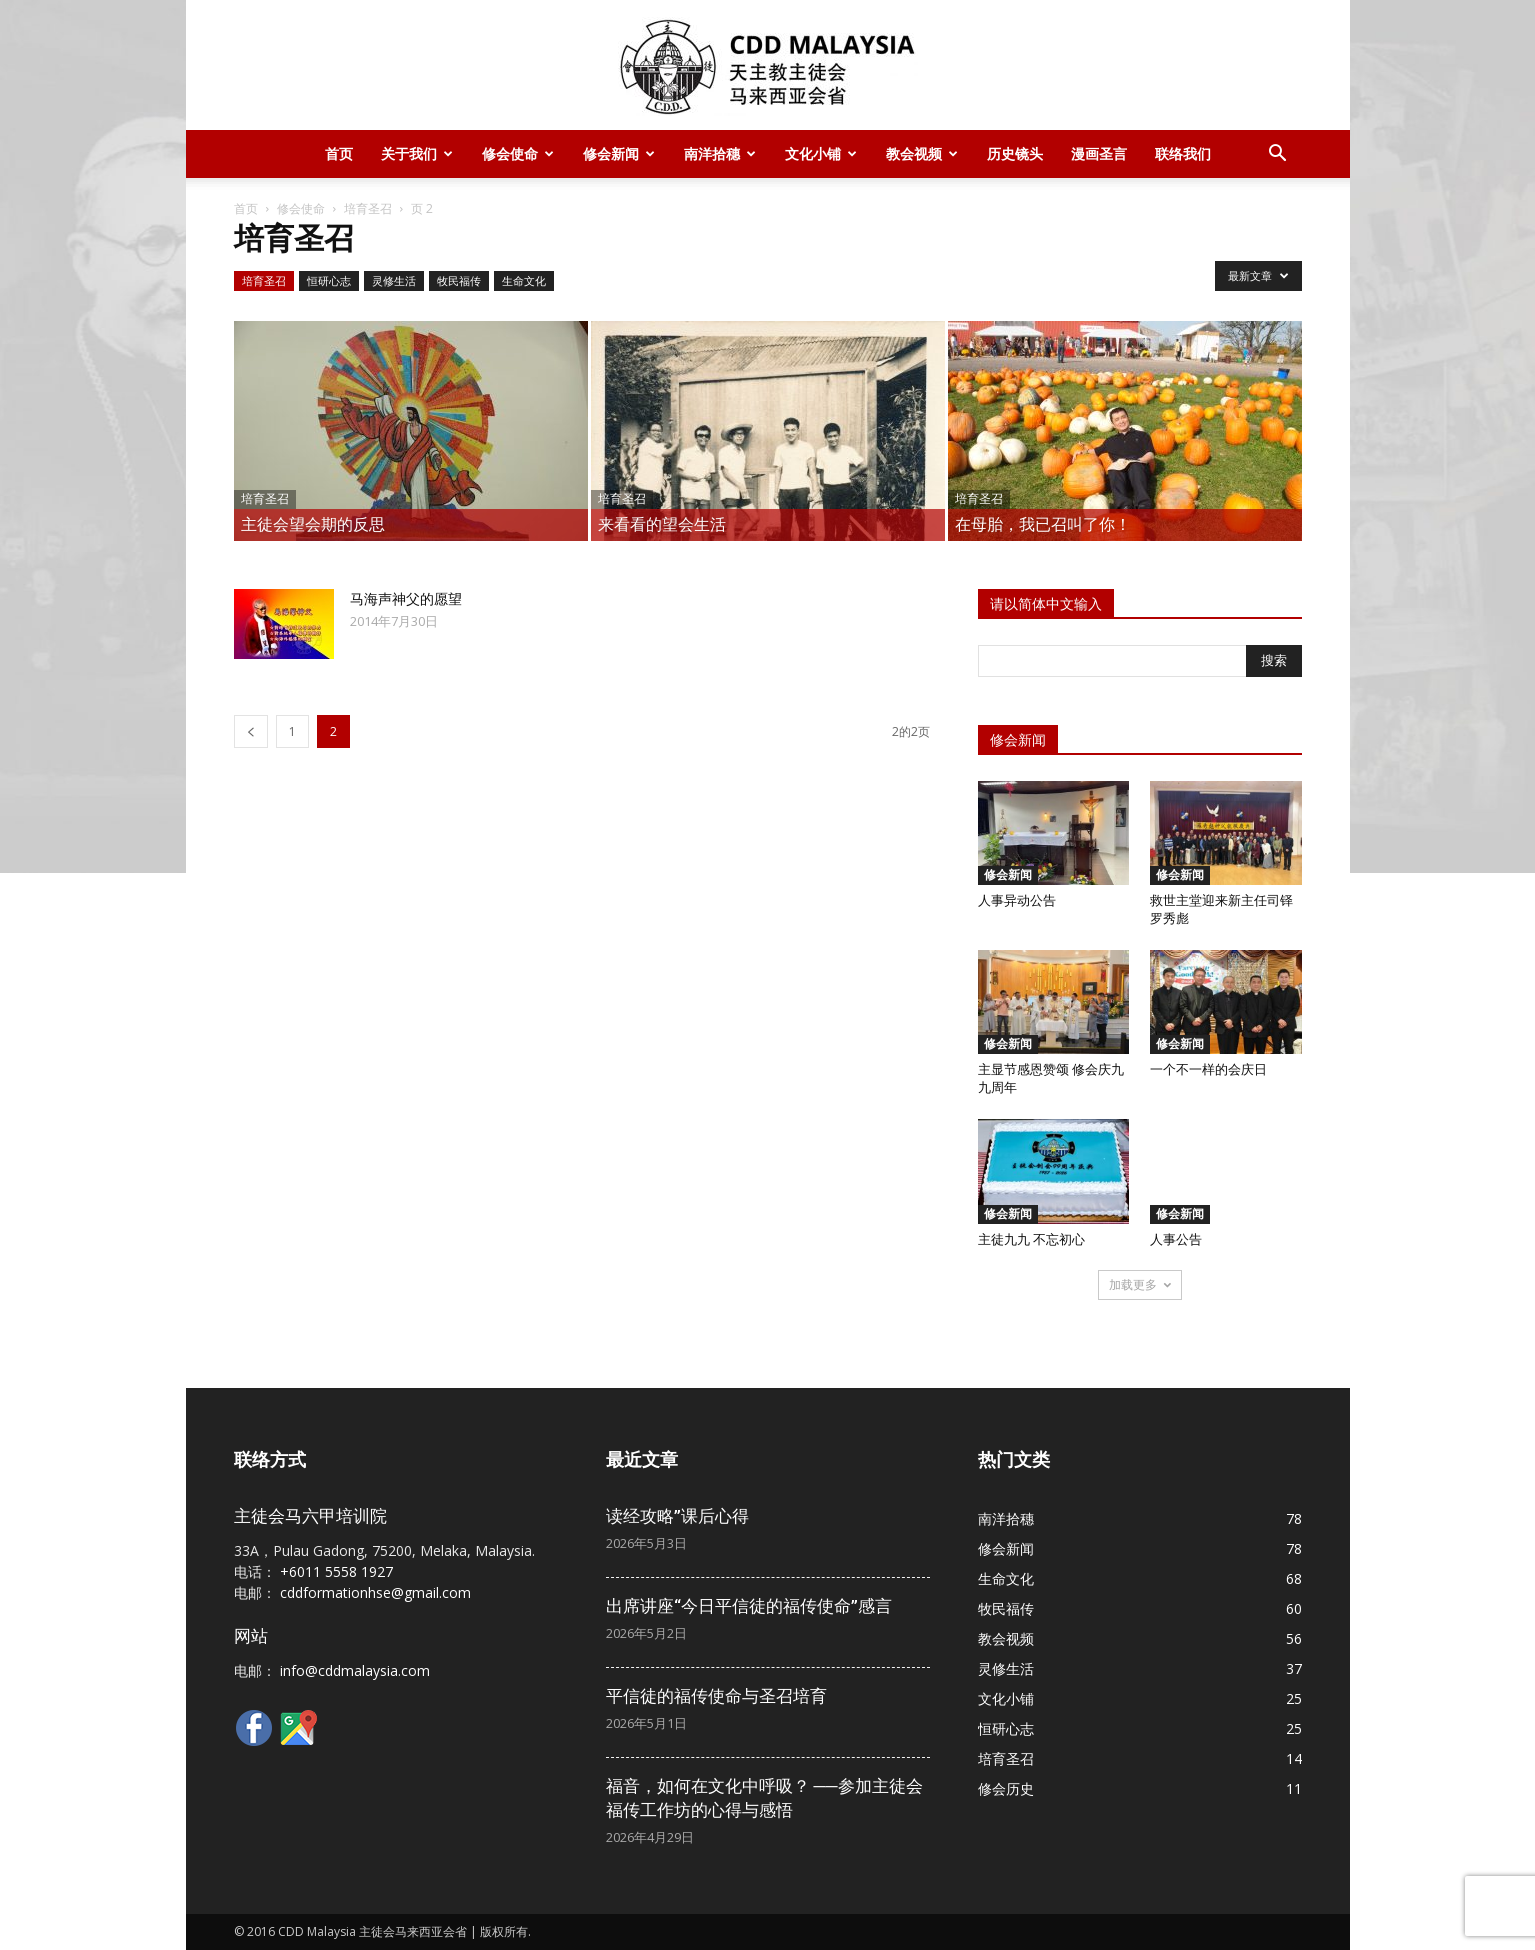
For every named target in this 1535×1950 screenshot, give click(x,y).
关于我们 (417, 153)
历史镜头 (1015, 153)
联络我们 (1183, 153)
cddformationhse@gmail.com (375, 1592)
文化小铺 (821, 153)
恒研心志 (329, 280)
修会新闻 (619, 153)
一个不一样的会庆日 (1208, 1069)
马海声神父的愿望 (406, 599)
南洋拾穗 (720, 153)
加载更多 (1140, 1284)
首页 (339, 153)
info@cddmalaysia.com (355, 1670)
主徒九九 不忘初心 (1031, 1239)
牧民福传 (459, 280)
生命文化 (524, 280)
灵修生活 (394, 280)
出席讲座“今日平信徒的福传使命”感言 (749, 1606)
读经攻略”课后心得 (677, 1516)
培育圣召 (368, 208)
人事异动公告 (1017, 900)
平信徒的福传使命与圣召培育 (716, 1696)
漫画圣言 (1099, 153)
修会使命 (518, 153)
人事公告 (1176, 1239)
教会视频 (922, 153)
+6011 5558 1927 (336, 1571)
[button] (1278, 155)
